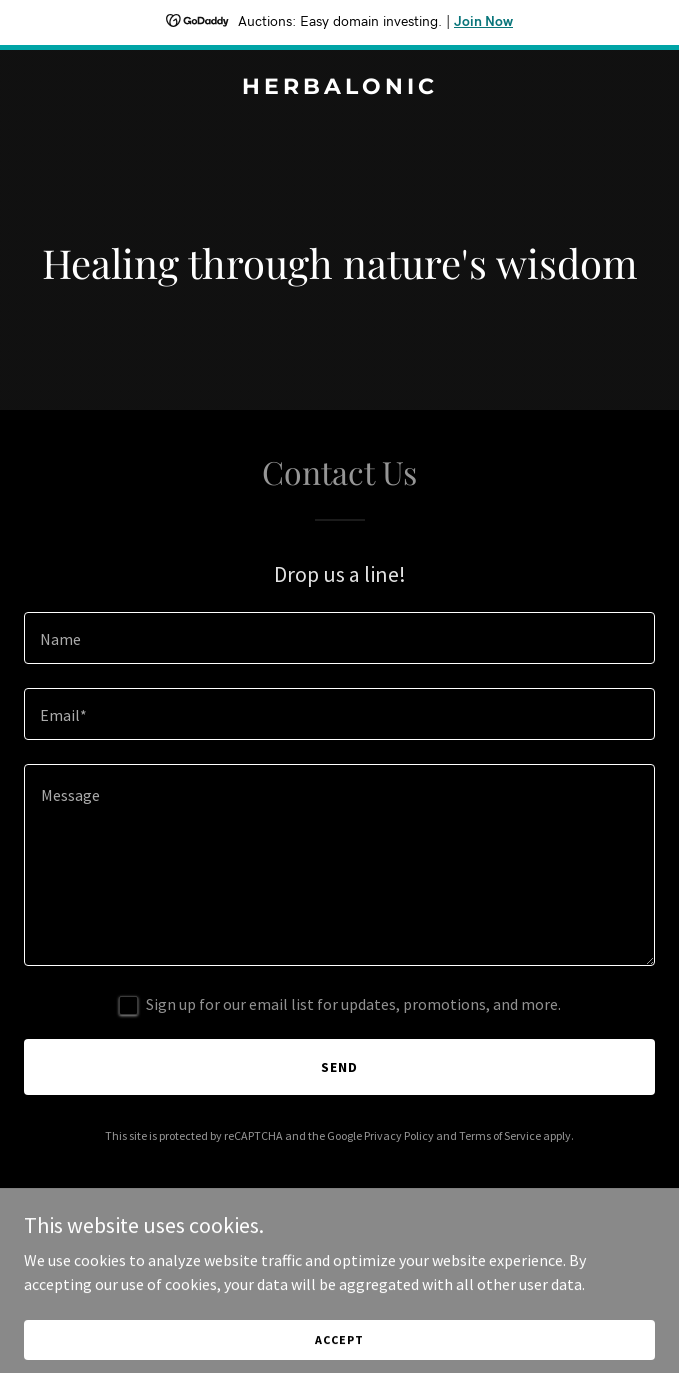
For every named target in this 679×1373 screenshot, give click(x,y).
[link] (339, 88)
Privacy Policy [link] (399, 1135)
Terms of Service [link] (500, 1135)
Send (339, 1067)
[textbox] (339, 638)
